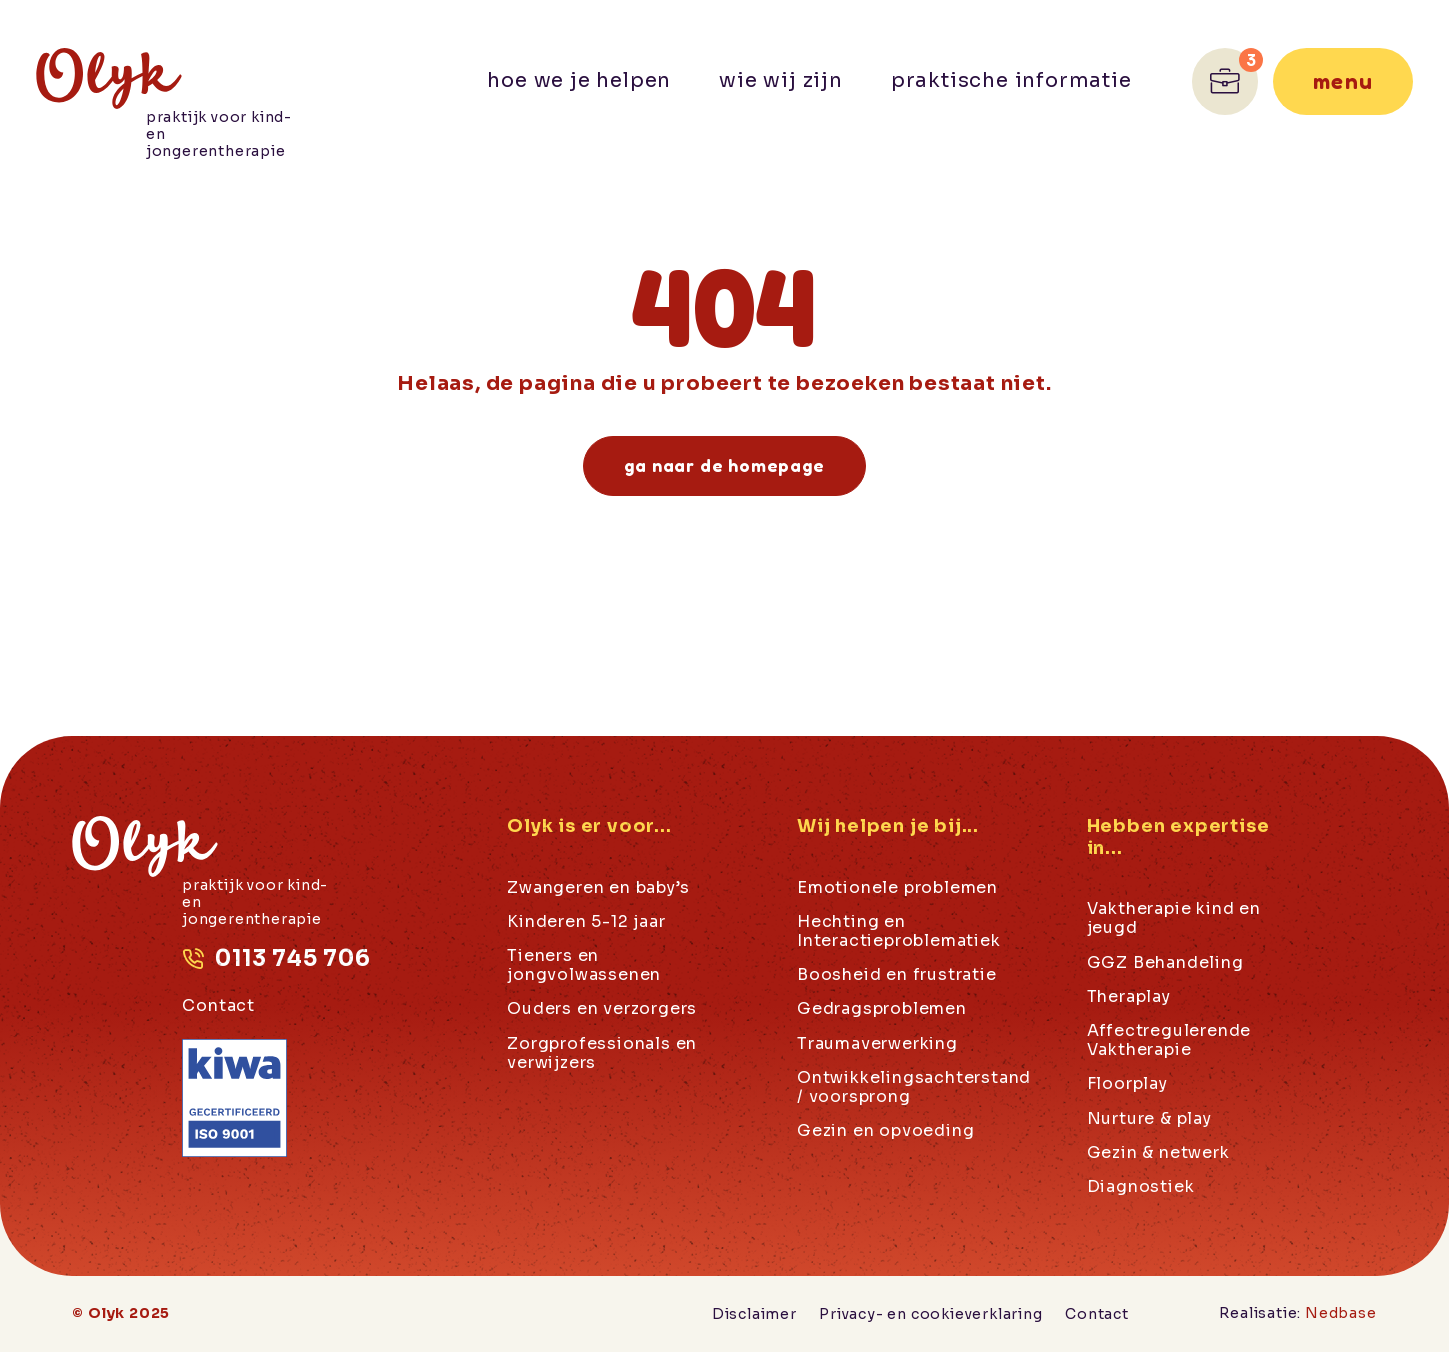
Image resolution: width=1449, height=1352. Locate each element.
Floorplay (1127, 1084)
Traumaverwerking (877, 1044)
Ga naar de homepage (724, 465)
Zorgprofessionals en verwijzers (602, 1053)
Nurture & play (1149, 1119)
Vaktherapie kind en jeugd (1174, 918)
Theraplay (1129, 997)
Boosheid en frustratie (897, 975)
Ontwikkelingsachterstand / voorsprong (914, 1087)
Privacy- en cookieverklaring (930, 1314)
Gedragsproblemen (882, 1009)
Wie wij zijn (781, 80)
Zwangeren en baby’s (598, 888)
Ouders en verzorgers (602, 1009)
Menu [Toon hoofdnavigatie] (1342, 81)
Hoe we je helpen (579, 80)
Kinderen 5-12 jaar (586, 922)
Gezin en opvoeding (885, 1130)
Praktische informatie (1011, 80)
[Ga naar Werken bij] (1225, 81)
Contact (218, 1005)
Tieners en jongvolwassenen (584, 965)
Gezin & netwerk (1158, 1153)
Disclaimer (754, 1314)
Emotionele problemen (897, 888)
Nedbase (1341, 1313)
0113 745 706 (293, 958)
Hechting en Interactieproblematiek (899, 931)
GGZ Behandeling (1165, 963)
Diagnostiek (1141, 1186)
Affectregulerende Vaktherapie (1169, 1040)
